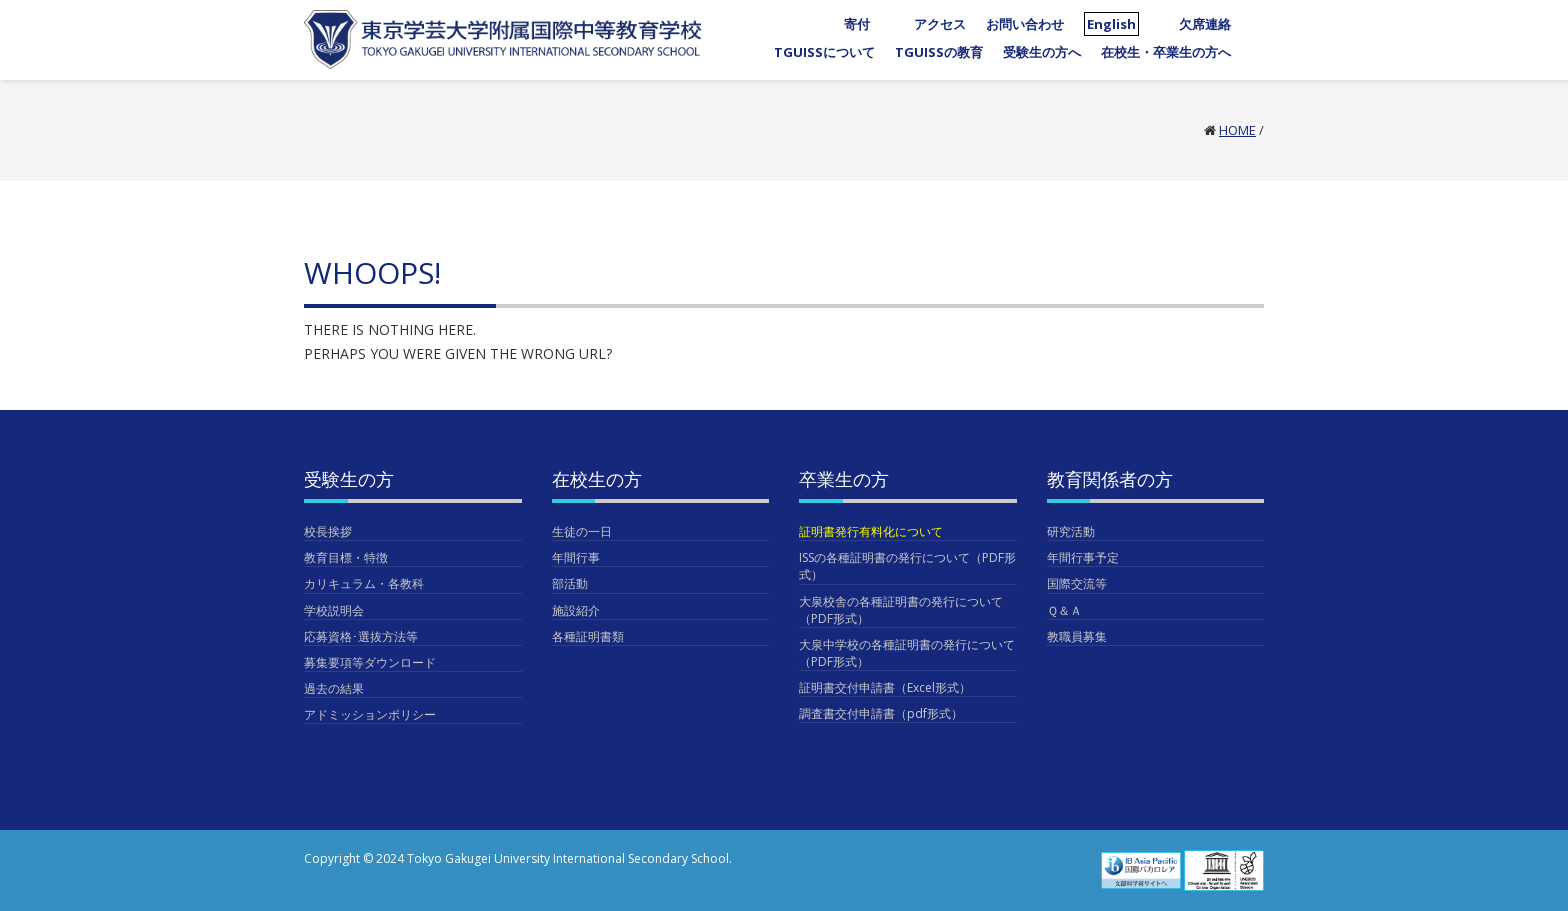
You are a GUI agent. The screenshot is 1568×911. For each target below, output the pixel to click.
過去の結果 (334, 688)
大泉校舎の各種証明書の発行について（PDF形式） (901, 610)
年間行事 (576, 557)
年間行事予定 (1083, 557)
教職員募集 (1077, 636)
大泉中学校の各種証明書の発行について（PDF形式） (907, 653)
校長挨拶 (328, 531)
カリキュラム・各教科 (364, 583)
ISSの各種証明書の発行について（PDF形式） (907, 566)
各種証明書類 (588, 636)
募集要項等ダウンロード (370, 662)
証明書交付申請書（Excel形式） (885, 687)
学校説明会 (334, 610)
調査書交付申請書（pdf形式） (881, 713)
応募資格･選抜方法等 (361, 636)
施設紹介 (576, 610)
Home (1237, 130)
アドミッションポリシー (370, 714)
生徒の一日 (582, 531)
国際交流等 (1077, 583)
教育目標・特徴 (346, 557)
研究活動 (1071, 531)
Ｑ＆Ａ (1064, 610)
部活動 (570, 583)
